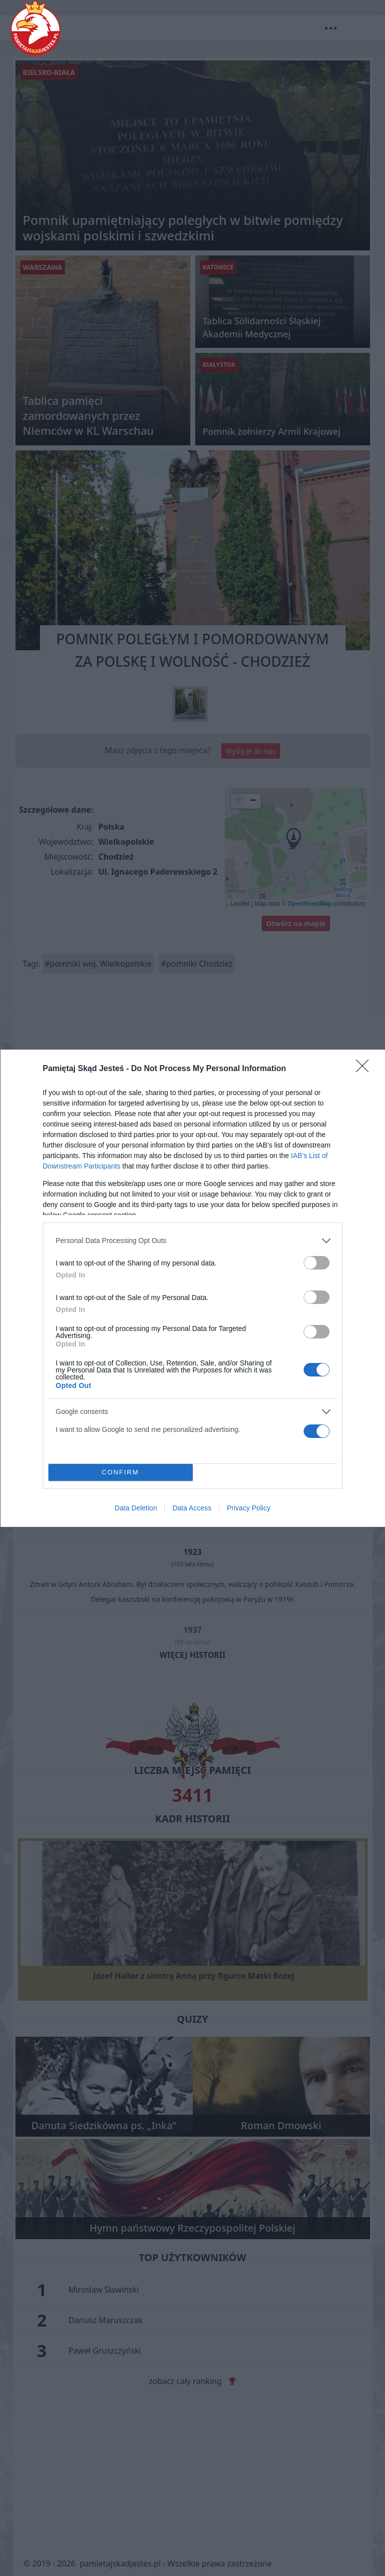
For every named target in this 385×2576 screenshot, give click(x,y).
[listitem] (193, 1241)
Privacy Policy (248, 1508)
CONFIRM (120, 1472)
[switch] (317, 1263)
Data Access (191, 1508)
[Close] (365, 1069)
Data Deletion (136, 1508)
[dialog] (192, 1288)
